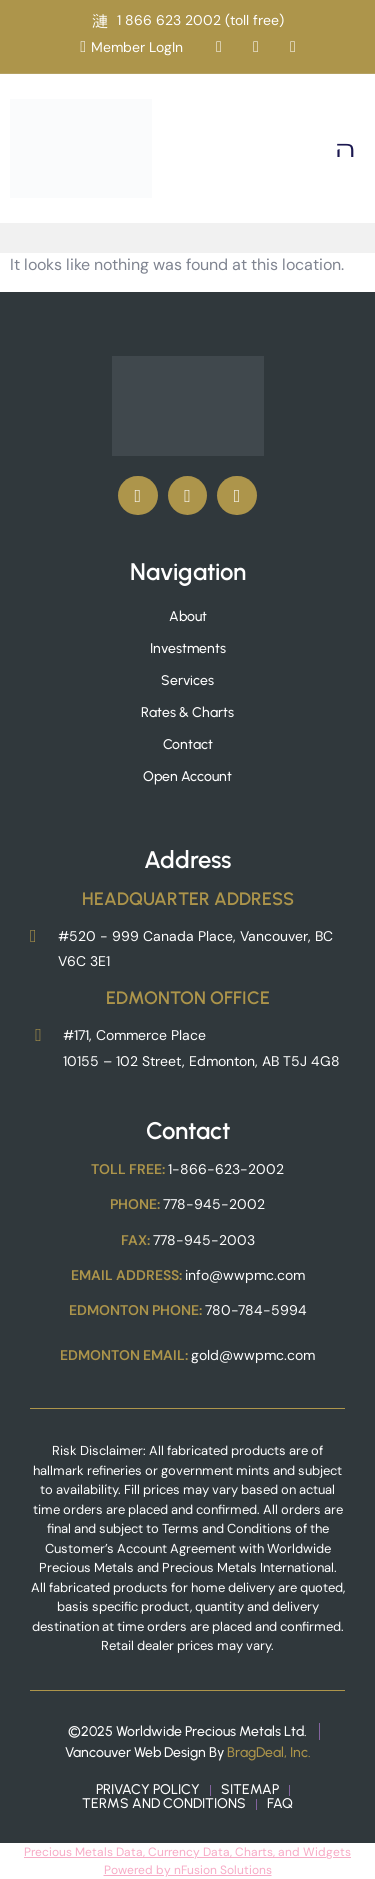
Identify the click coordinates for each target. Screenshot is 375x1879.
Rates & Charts (187, 712)
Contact (188, 744)
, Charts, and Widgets (290, 1852)
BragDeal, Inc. (269, 1752)
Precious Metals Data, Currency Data (127, 1852)
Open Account (187, 776)
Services (187, 680)
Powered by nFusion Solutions (188, 1870)
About (188, 616)
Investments (188, 648)
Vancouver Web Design (135, 1752)
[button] (345, 148)
